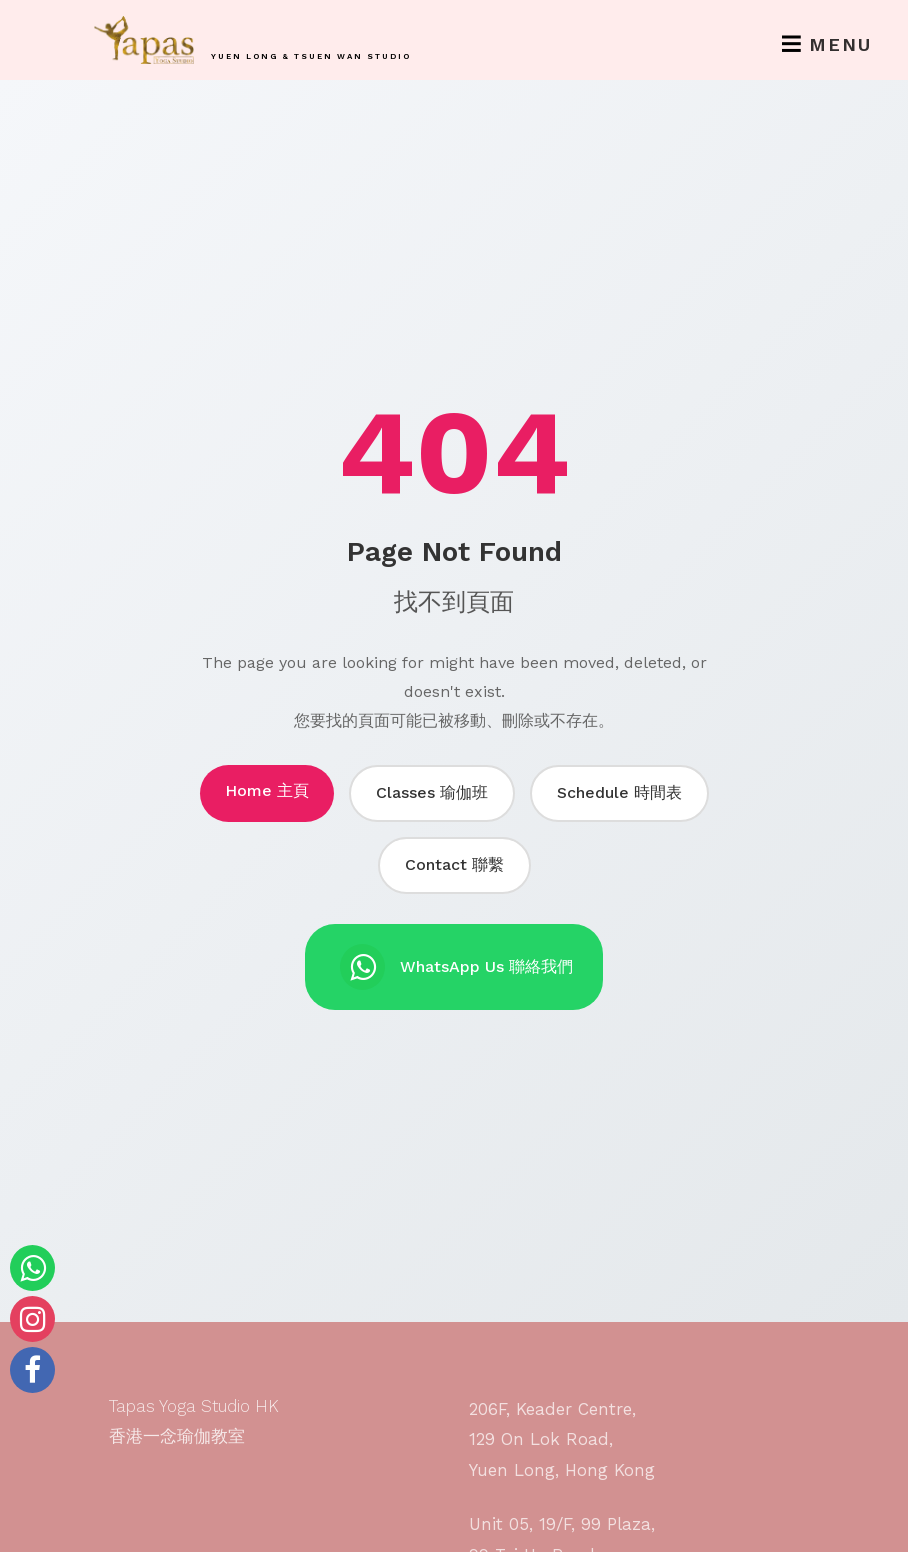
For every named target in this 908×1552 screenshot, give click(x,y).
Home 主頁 (267, 790)
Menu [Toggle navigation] (827, 44)
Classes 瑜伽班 (432, 792)
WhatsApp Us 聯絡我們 (456, 967)
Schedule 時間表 (619, 792)
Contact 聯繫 (454, 864)
